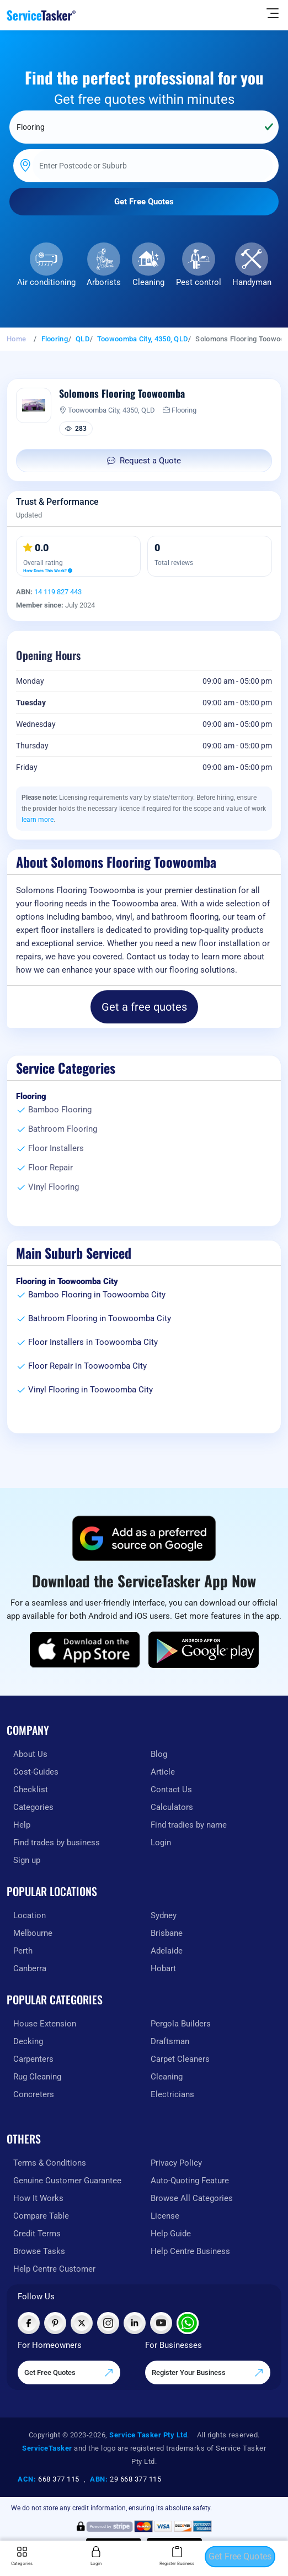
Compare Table (41, 2216)
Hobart (163, 1968)
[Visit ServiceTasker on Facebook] (29, 2323)
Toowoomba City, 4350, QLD (142, 339)
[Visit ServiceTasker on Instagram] (108, 2323)
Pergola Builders (181, 2024)
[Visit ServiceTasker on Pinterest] (55, 2323)
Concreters (33, 2094)
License (165, 2216)
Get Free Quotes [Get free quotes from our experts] (69, 2373)
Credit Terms (37, 2234)
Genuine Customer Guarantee (67, 2181)
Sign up (26, 1860)
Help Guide (171, 2234)
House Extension (44, 2024)
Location (29, 1915)
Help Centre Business (190, 2251)
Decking (28, 2041)
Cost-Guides (35, 1772)
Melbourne (32, 1933)
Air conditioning (46, 282)
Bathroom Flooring (62, 1129)
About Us (30, 1754)
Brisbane (167, 1933)
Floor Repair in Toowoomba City (87, 1366)
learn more (38, 820)
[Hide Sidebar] (272, 12)
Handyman (251, 282)
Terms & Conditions (49, 2163)
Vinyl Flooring (53, 1187)
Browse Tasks (39, 2251)
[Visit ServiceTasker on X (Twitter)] (82, 2323)
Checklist (30, 1789)
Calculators (172, 1807)
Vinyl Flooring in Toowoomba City (90, 1390)
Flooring (54, 339)
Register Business (176, 2556)
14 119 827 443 (58, 592)
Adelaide (167, 1951)
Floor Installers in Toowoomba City (93, 1342)
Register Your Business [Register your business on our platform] (208, 2373)
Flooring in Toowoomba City (67, 1281)
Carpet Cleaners (180, 2059)
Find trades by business (56, 1842)
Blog (159, 1754)
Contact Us (171, 1789)
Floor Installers (56, 1148)
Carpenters (33, 2059)
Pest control (198, 282)
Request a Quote (144, 460)
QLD (82, 339)
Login (161, 1842)
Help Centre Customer (54, 2269)
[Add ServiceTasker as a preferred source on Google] (144, 1538)
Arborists (104, 282)
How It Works (38, 2198)
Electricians (172, 2094)
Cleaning (148, 282)
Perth (23, 1951)
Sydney (164, 1915)
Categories (33, 1807)
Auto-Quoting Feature (190, 2181)
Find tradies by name (189, 1825)
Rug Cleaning (37, 2077)
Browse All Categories (192, 2198)
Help (21, 1825)
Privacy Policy (176, 2163)
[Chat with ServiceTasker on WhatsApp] (188, 2323)
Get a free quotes (144, 1006)
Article (163, 1772)
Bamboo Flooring (60, 1110)
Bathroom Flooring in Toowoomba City (99, 1318)
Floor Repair (50, 1168)
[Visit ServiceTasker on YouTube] (161, 2323)
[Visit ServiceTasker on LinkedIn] (135, 2323)
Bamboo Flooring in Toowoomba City (97, 1295)
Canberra (29, 1968)
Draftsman (170, 2041)
